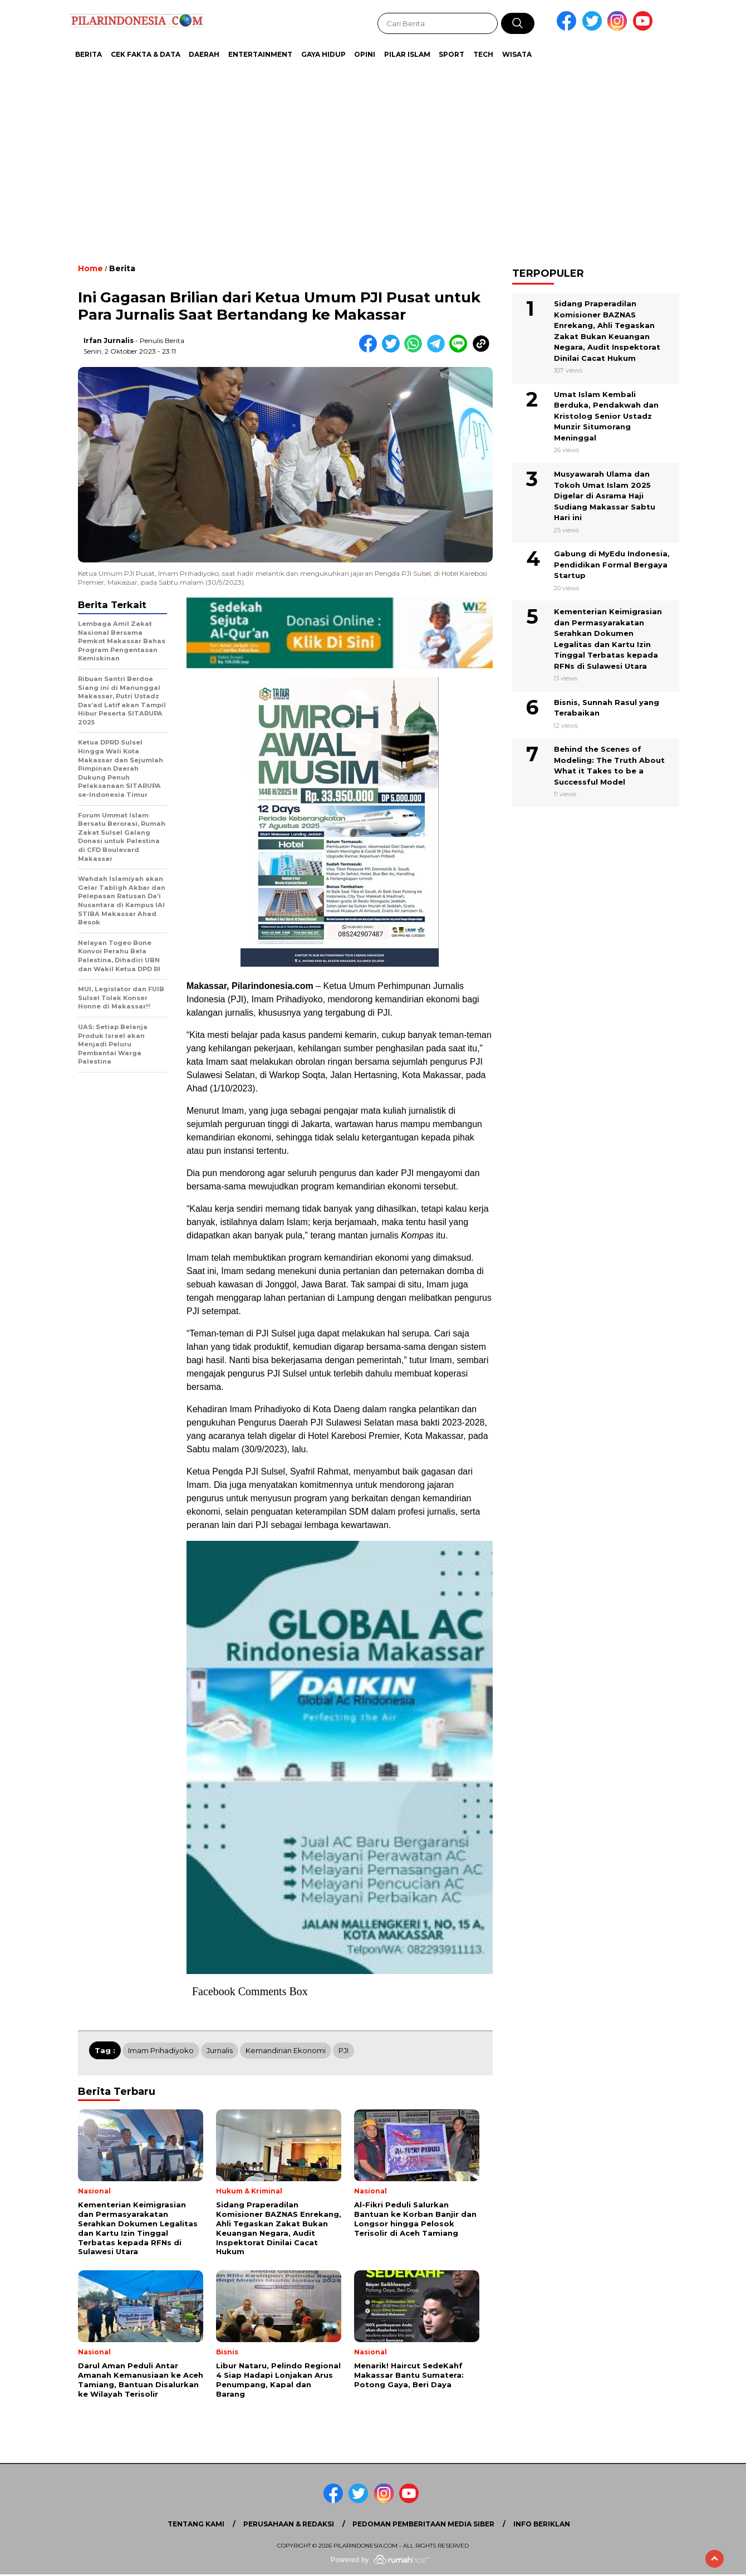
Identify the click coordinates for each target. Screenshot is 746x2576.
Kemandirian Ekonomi (286, 2050)
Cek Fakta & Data (145, 54)
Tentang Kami (196, 2524)
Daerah (204, 54)
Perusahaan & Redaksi (288, 2524)
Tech (483, 54)
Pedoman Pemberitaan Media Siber (423, 2524)
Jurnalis (220, 2050)
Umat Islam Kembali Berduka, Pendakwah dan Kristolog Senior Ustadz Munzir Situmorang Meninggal (606, 416)
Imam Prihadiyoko (161, 2050)
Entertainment (260, 54)
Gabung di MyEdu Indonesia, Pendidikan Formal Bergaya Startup (612, 564)
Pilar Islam (407, 54)
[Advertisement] (345, 156)
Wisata (517, 54)
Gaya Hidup (323, 54)
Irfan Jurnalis (109, 340)
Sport (451, 54)
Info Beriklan (541, 2524)
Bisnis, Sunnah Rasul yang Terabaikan (606, 708)
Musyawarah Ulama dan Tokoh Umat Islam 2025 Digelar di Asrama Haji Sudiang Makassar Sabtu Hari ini (604, 495)
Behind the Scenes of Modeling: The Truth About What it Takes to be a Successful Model (609, 765)
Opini (364, 54)
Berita (88, 54)
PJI (343, 2050)
